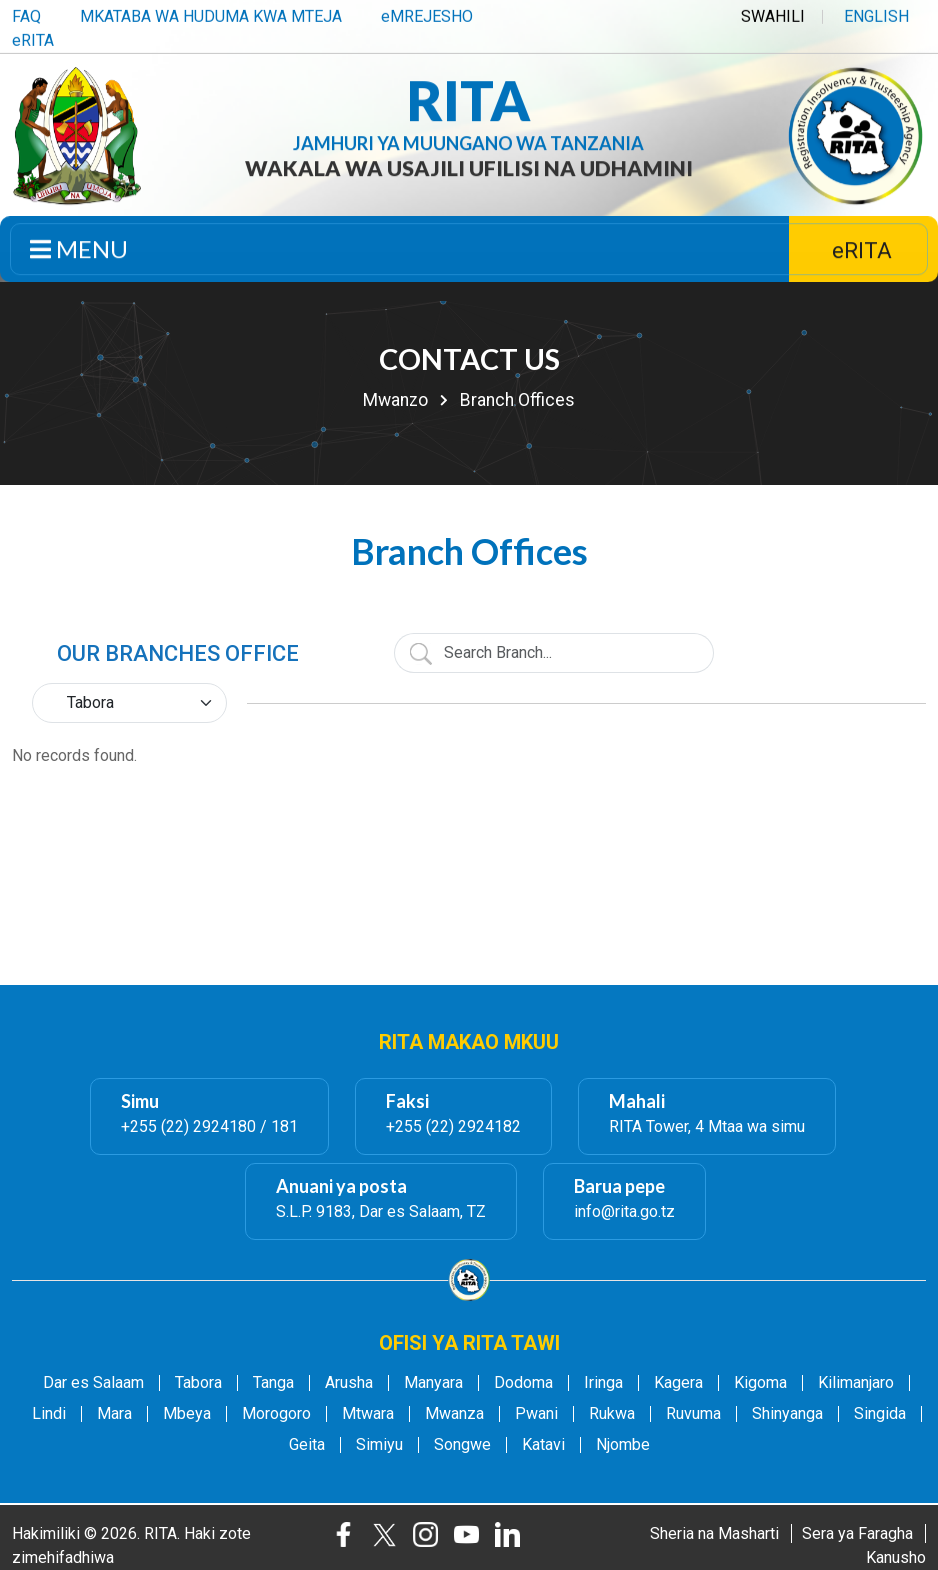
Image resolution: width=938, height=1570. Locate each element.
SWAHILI (773, 14)
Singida (880, 1414)
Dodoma (523, 1383)
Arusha (349, 1383)
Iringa (603, 1383)
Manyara (433, 1383)
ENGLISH (876, 14)
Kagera (678, 1383)
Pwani (536, 1414)
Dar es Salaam (93, 1383)
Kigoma (760, 1383)
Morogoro (276, 1414)
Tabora (198, 1383)
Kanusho (896, 1557)
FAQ (26, 14)
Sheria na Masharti (714, 1533)
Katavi (543, 1445)
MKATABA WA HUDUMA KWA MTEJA (211, 14)
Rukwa (612, 1414)
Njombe (623, 1445)
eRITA (33, 38)
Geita (307, 1445)
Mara (114, 1414)
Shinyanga (787, 1414)
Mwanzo (395, 400)
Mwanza (454, 1414)
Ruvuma (693, 1414)
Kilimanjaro (856, 1383)
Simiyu (379, 1445)
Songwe (462, 1445)
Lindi (49, 1414)
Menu (79, 251)
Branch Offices (517, 400)
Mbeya (187, 1414)
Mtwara (368, 1414)
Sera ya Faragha (857, 1533)
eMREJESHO (427, 14)
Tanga (273, 1383)
